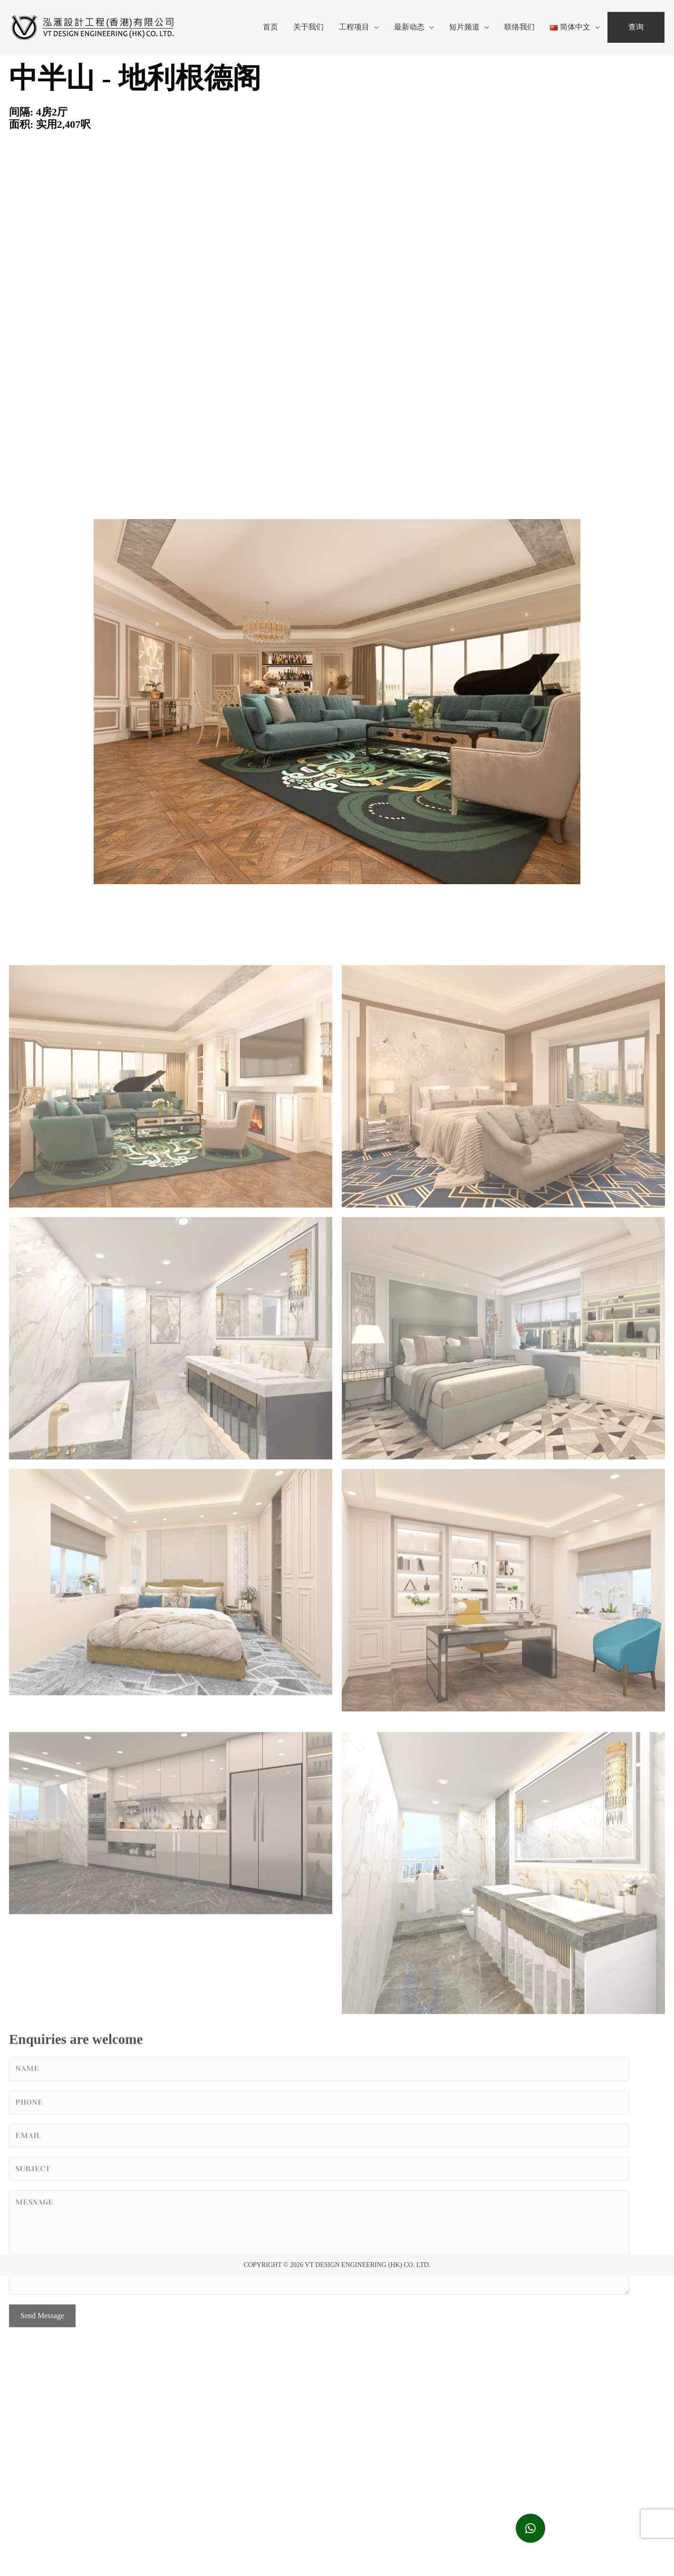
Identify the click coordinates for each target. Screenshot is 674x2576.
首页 (270, 27)
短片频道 (464, 27)
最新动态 (409, 27)
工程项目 (354, 27)
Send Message (42, 2436)
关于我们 (308, 27)
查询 (636, 27)
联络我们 (519, 27)
